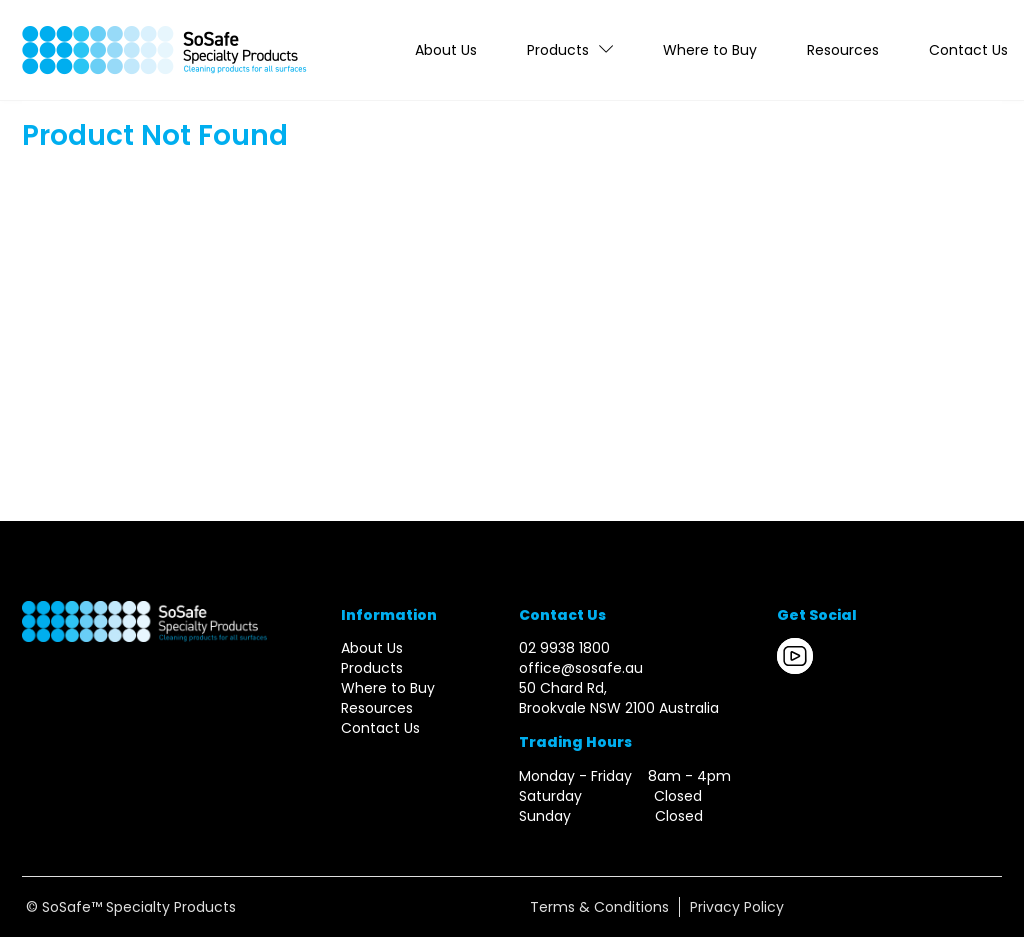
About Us (446, 50)
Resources (843, 50)
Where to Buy (710, 50)
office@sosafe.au (581, 668)
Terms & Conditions (599, 907)
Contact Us (968, 50)
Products (558, 50)
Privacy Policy (737, 907)
